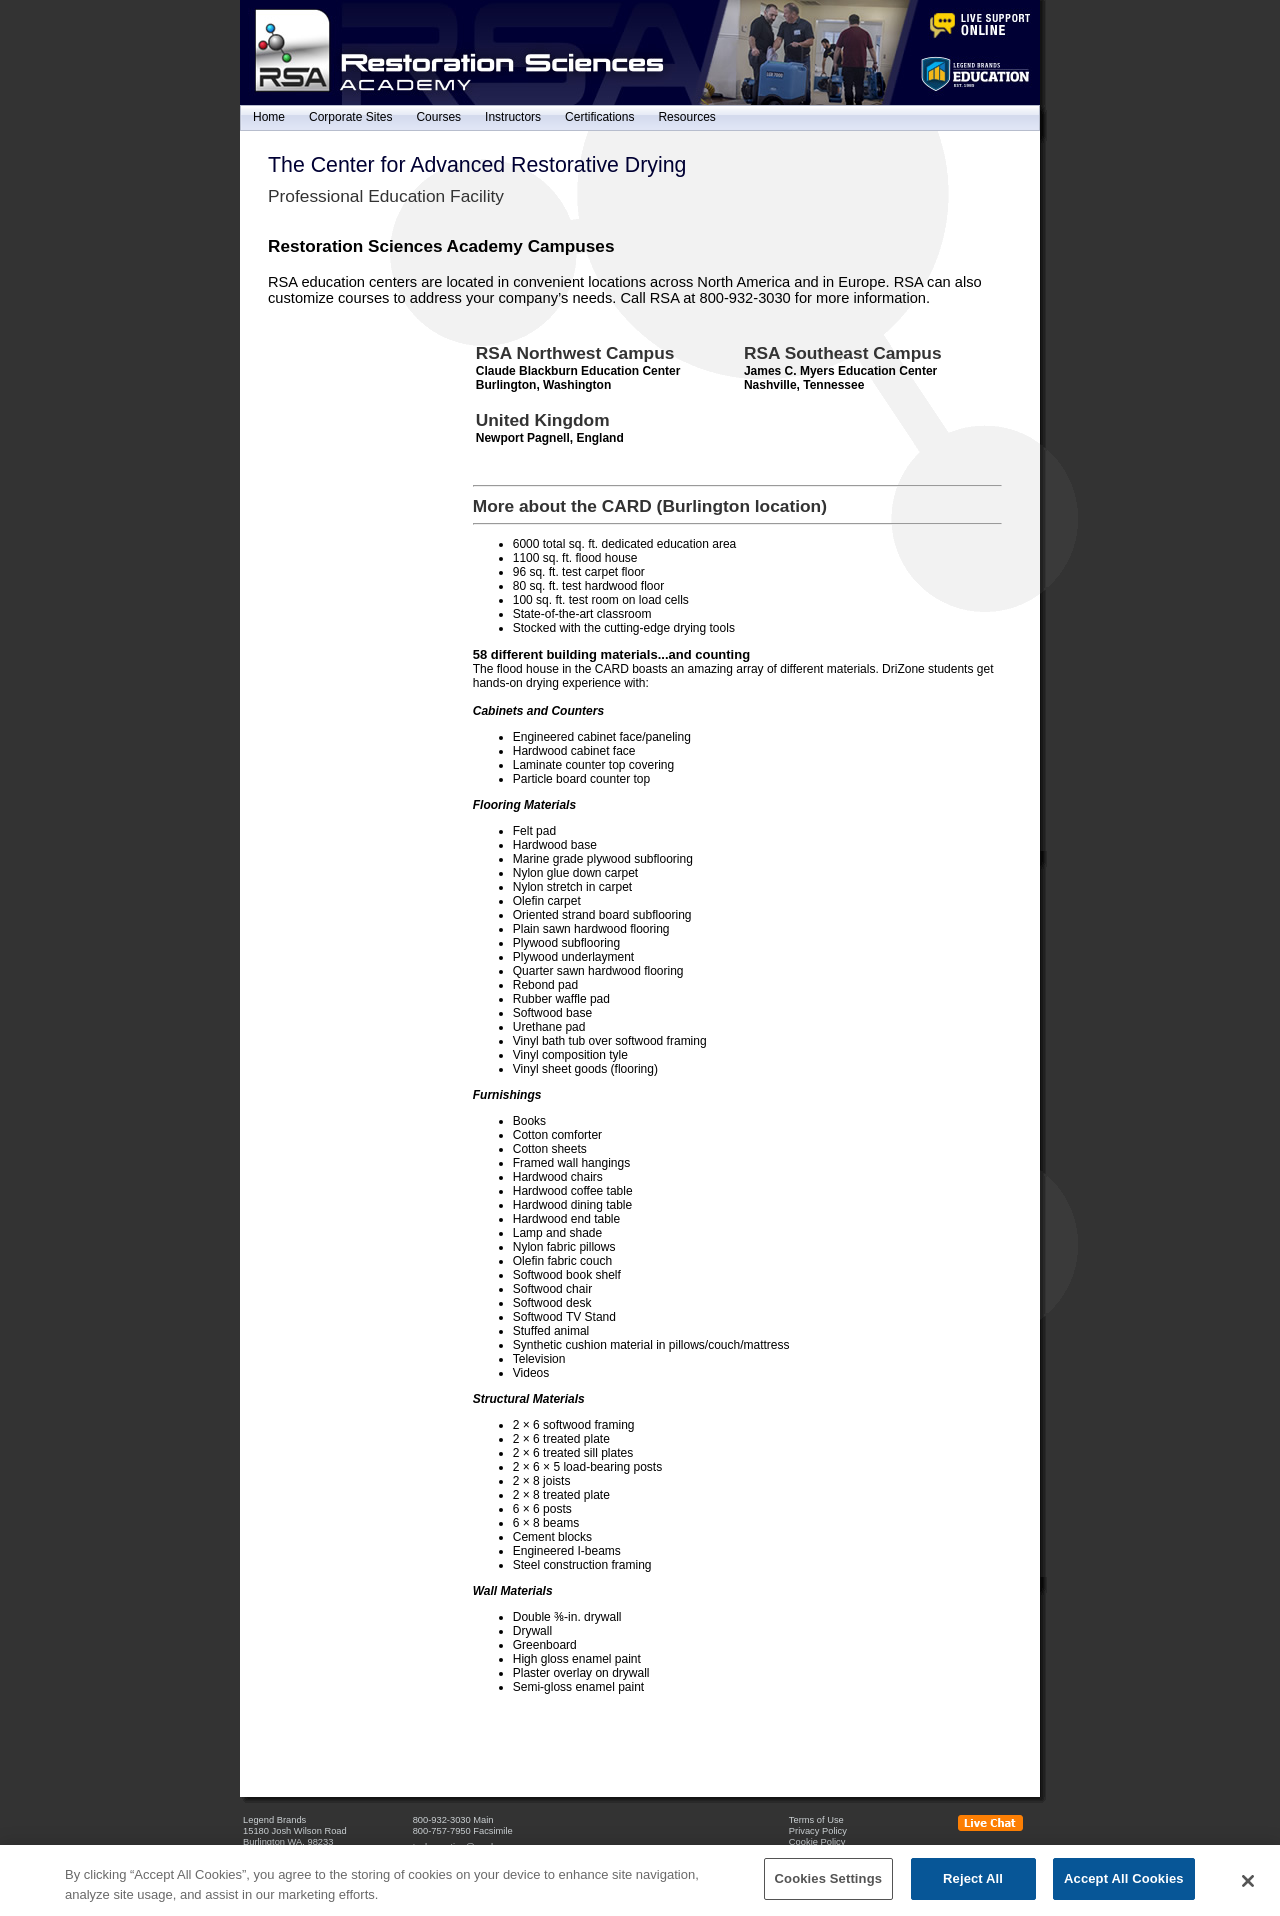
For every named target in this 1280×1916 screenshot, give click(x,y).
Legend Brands (274, 1820)
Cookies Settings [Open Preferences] (824, 1854)
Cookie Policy (817, 1842)
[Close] (1248, 1892)
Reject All (973, 1890)
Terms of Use (816, 1820)
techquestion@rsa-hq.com (467, 1847)
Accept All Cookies (1124, 1890)
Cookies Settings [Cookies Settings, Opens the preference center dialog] (829, 1890)
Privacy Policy (818, 1831)
